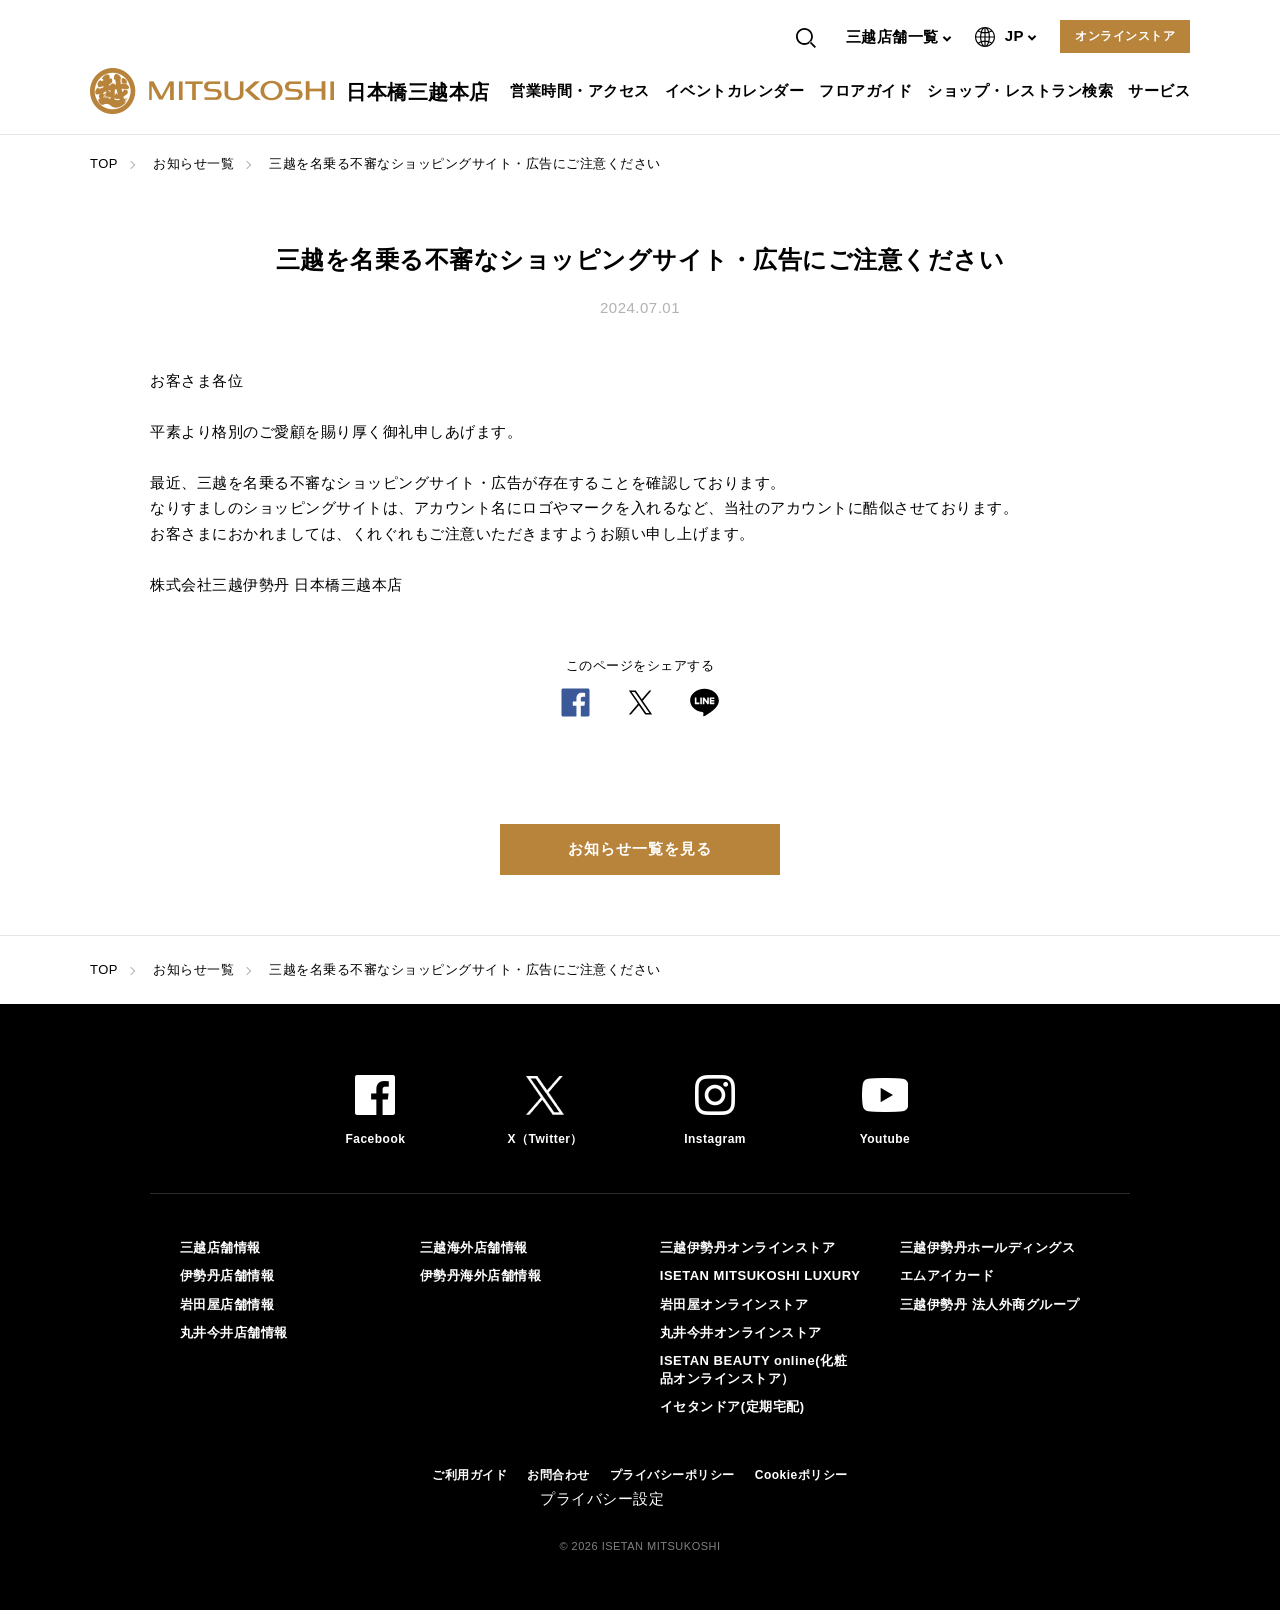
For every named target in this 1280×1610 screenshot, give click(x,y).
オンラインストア (1125, 36)
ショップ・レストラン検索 (1022, 90)
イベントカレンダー (737, 90)
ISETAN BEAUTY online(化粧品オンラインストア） (753, 1369)
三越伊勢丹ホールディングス (988, 1247)
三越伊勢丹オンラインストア (748, 1247)
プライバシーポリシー (672, 1475)
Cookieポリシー (801, 1475)
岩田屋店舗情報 (227, 1304)
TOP (104, 163)
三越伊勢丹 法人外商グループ (990, 1304)
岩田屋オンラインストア (734, 1304)
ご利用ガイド (469, 1475)
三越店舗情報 (220, 1247)
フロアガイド (868, 90)
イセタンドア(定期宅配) (732, 1406)
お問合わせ (558, 1475)
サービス (1161, 90)
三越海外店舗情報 (474, 1247)
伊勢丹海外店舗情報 (481, 1275)
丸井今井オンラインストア (741, 1332)
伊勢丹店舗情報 (227, 1275)
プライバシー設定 (602, 1498)
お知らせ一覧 (193, 163)
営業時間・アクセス (582, 90)
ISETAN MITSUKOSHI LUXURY (760, 1275)
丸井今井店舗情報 (234, 1332)
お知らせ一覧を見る (640, 848)
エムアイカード (947, 1275)
